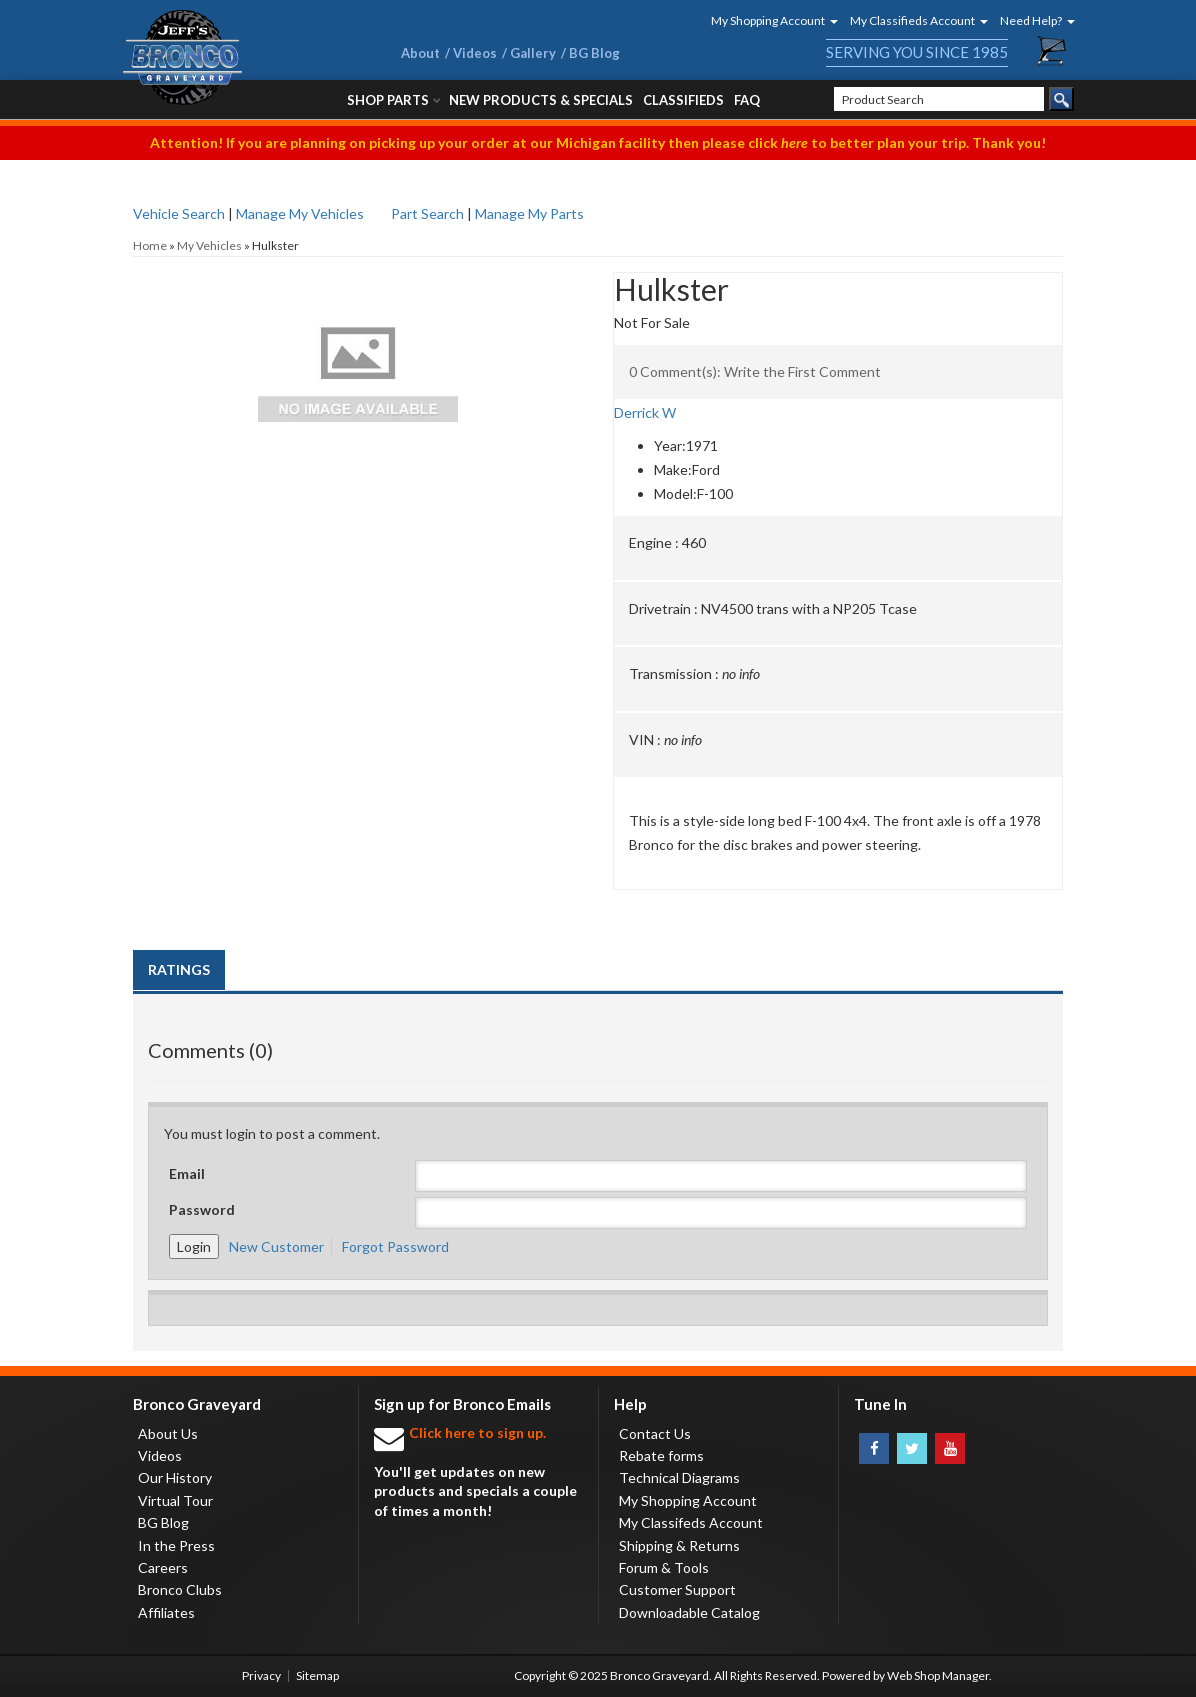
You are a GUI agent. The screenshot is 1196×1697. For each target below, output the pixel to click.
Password (202, 1209)
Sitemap (317, 1675)
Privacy (261, 1675)
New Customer (276, 1246)
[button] (768, 20)
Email (187, 1173)
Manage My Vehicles (300, 213)
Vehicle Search (179, 213)
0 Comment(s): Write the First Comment (755, 371)
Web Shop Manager (938, 1675)
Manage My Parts (529, 213)
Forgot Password (395, 1246)
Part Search (427, 213)
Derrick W (645, 412)
